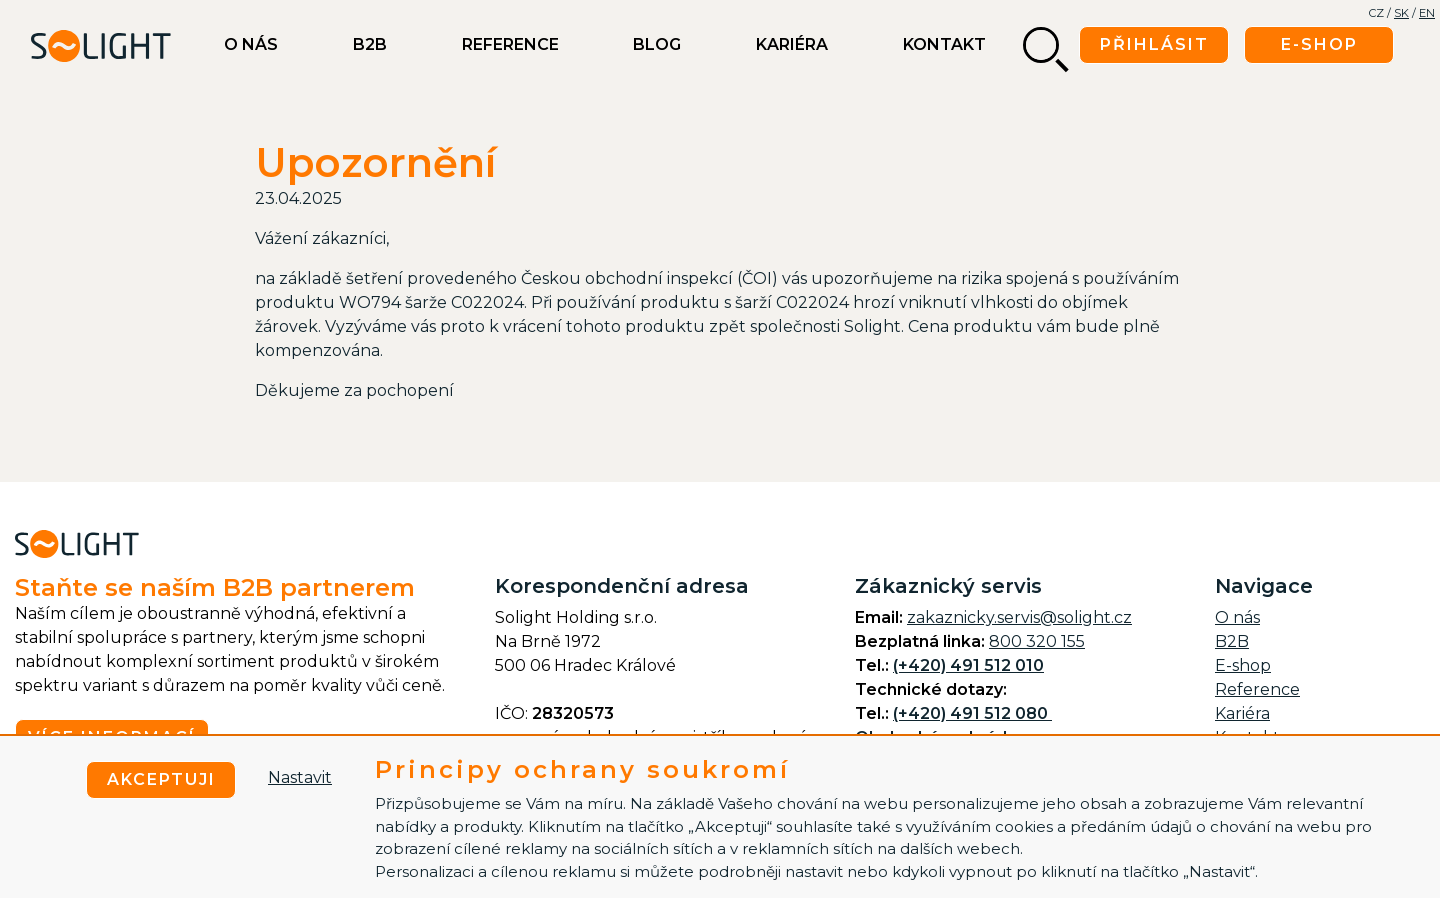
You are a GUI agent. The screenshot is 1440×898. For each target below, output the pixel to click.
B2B (370, 44)
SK (1401, 13)
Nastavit (300, 777)
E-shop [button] (1319, 44)
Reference (510, 44)
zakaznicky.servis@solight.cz (1019, 617)
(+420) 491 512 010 (968, 665)
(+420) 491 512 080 (972, 713)
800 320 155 (1037, 641)
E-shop (1243, 665)
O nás (251, 44)
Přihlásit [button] (1154, 44)
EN (1427, 13)
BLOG (657, 44)
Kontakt (944, 44)
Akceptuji (161, 779)
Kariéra (792, 44)
